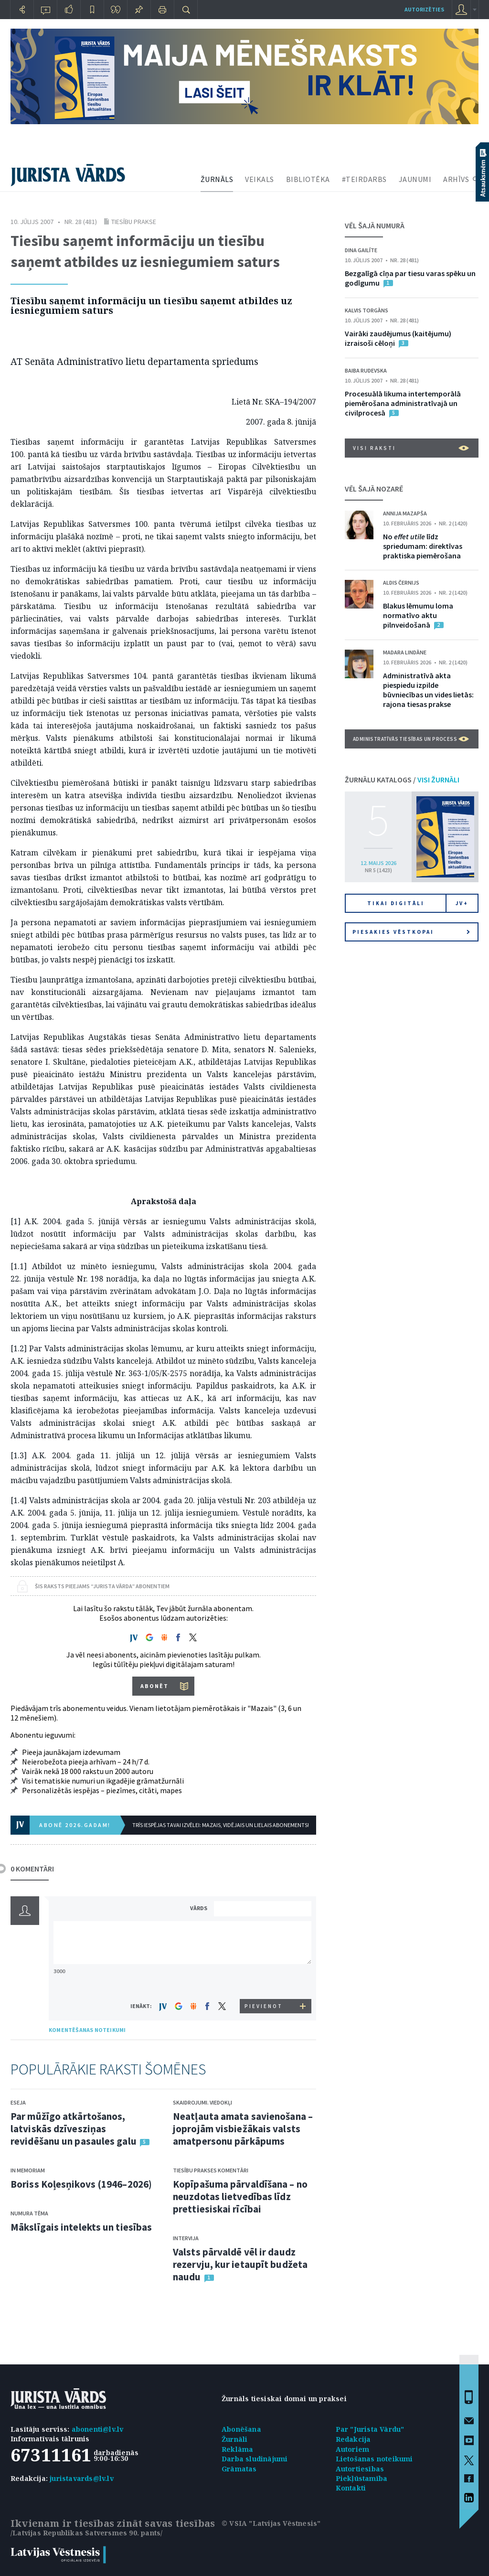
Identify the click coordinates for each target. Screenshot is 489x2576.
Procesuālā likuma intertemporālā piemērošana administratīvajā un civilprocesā (403, 403)
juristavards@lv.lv (82, 2478)
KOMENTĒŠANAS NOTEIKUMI (87, 2029)
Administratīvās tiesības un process (411, 739)
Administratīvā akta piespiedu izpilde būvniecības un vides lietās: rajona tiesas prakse (428, 690)
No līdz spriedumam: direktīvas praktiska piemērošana (422, 546)
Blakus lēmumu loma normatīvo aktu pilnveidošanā (418, 615)
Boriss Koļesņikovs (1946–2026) (81, 2184)
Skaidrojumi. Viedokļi (202, 2102)
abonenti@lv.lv (98, 2429)
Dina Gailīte (361, 250)
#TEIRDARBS (364, 179)
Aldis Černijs (401, 582)
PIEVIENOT (263, 2006)
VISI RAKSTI (411, 448)
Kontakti (351, 2487)
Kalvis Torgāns (366, 310)
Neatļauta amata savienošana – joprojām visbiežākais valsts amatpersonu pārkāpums (243, 2129)
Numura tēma (29, 2213)
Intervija (186, 2238)
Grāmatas (239, 2468)
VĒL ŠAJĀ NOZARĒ (374, 488)
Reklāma (237, 2449)
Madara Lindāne (404, 652)
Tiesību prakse (133, 221)
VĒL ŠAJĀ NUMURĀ (374, 225)
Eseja (18, 2102)
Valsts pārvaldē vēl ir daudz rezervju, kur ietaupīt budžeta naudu (240, 2264)
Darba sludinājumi (254, 2458)
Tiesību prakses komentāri (210, 2170)
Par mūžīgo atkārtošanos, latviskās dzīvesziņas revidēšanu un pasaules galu (74, 2129)
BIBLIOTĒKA (308, 179)
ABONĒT (154, 1685)
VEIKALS (259, 179)
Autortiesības (360, 2468)
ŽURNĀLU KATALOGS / (402, 779)
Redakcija (353, 2439)
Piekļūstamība (362, 2478)
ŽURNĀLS (217, 179)
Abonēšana (241, 2429)
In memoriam (28, 2170)
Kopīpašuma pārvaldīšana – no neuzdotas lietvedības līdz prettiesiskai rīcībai (240, 2196)
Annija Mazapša (405, 513)
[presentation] (264, 1981)
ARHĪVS (456, 179)
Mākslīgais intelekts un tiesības (81, 2227)
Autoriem (353, 2449)
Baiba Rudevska (366, 370)
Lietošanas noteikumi (374, 2458)
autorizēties (424, 9)
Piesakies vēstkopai (411, 932)
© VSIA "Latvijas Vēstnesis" (271, 2523)
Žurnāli (234, 2439)
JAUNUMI (415, 179)
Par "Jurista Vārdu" (370, 2429)
